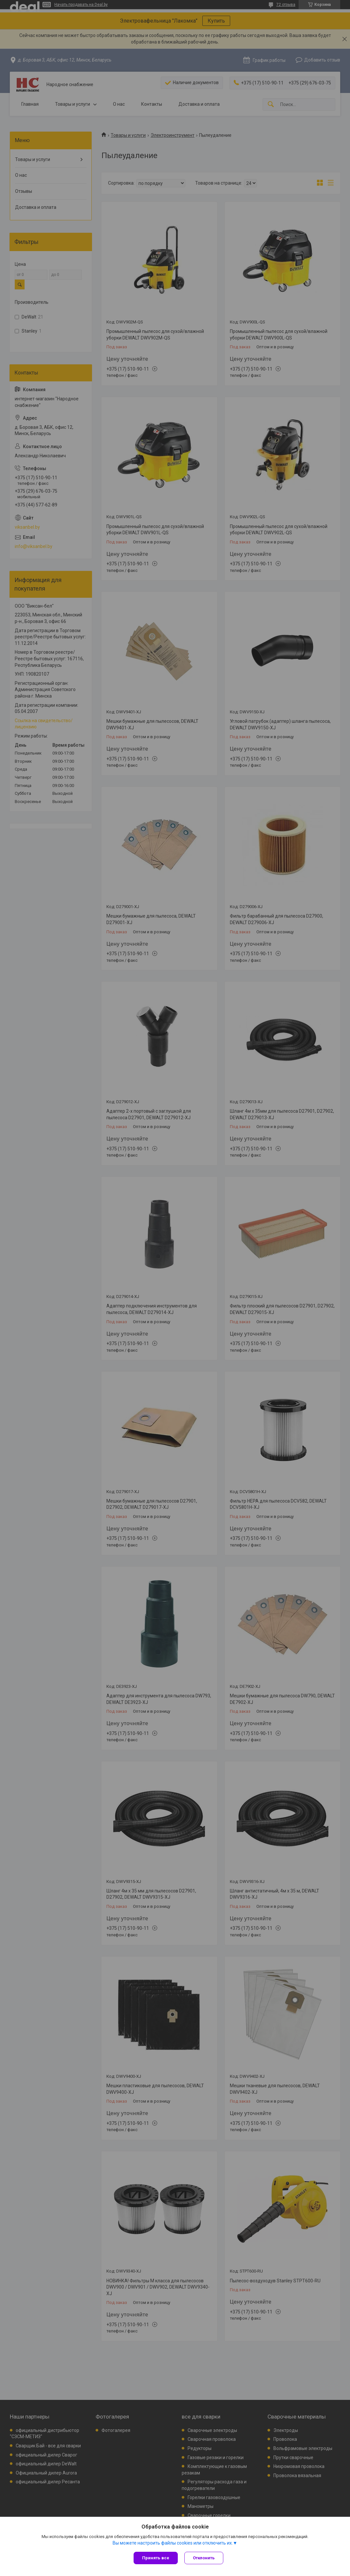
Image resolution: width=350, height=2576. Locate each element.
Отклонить (204, 2557)
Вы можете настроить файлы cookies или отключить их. (173, 2543)
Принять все (155, 2557)
